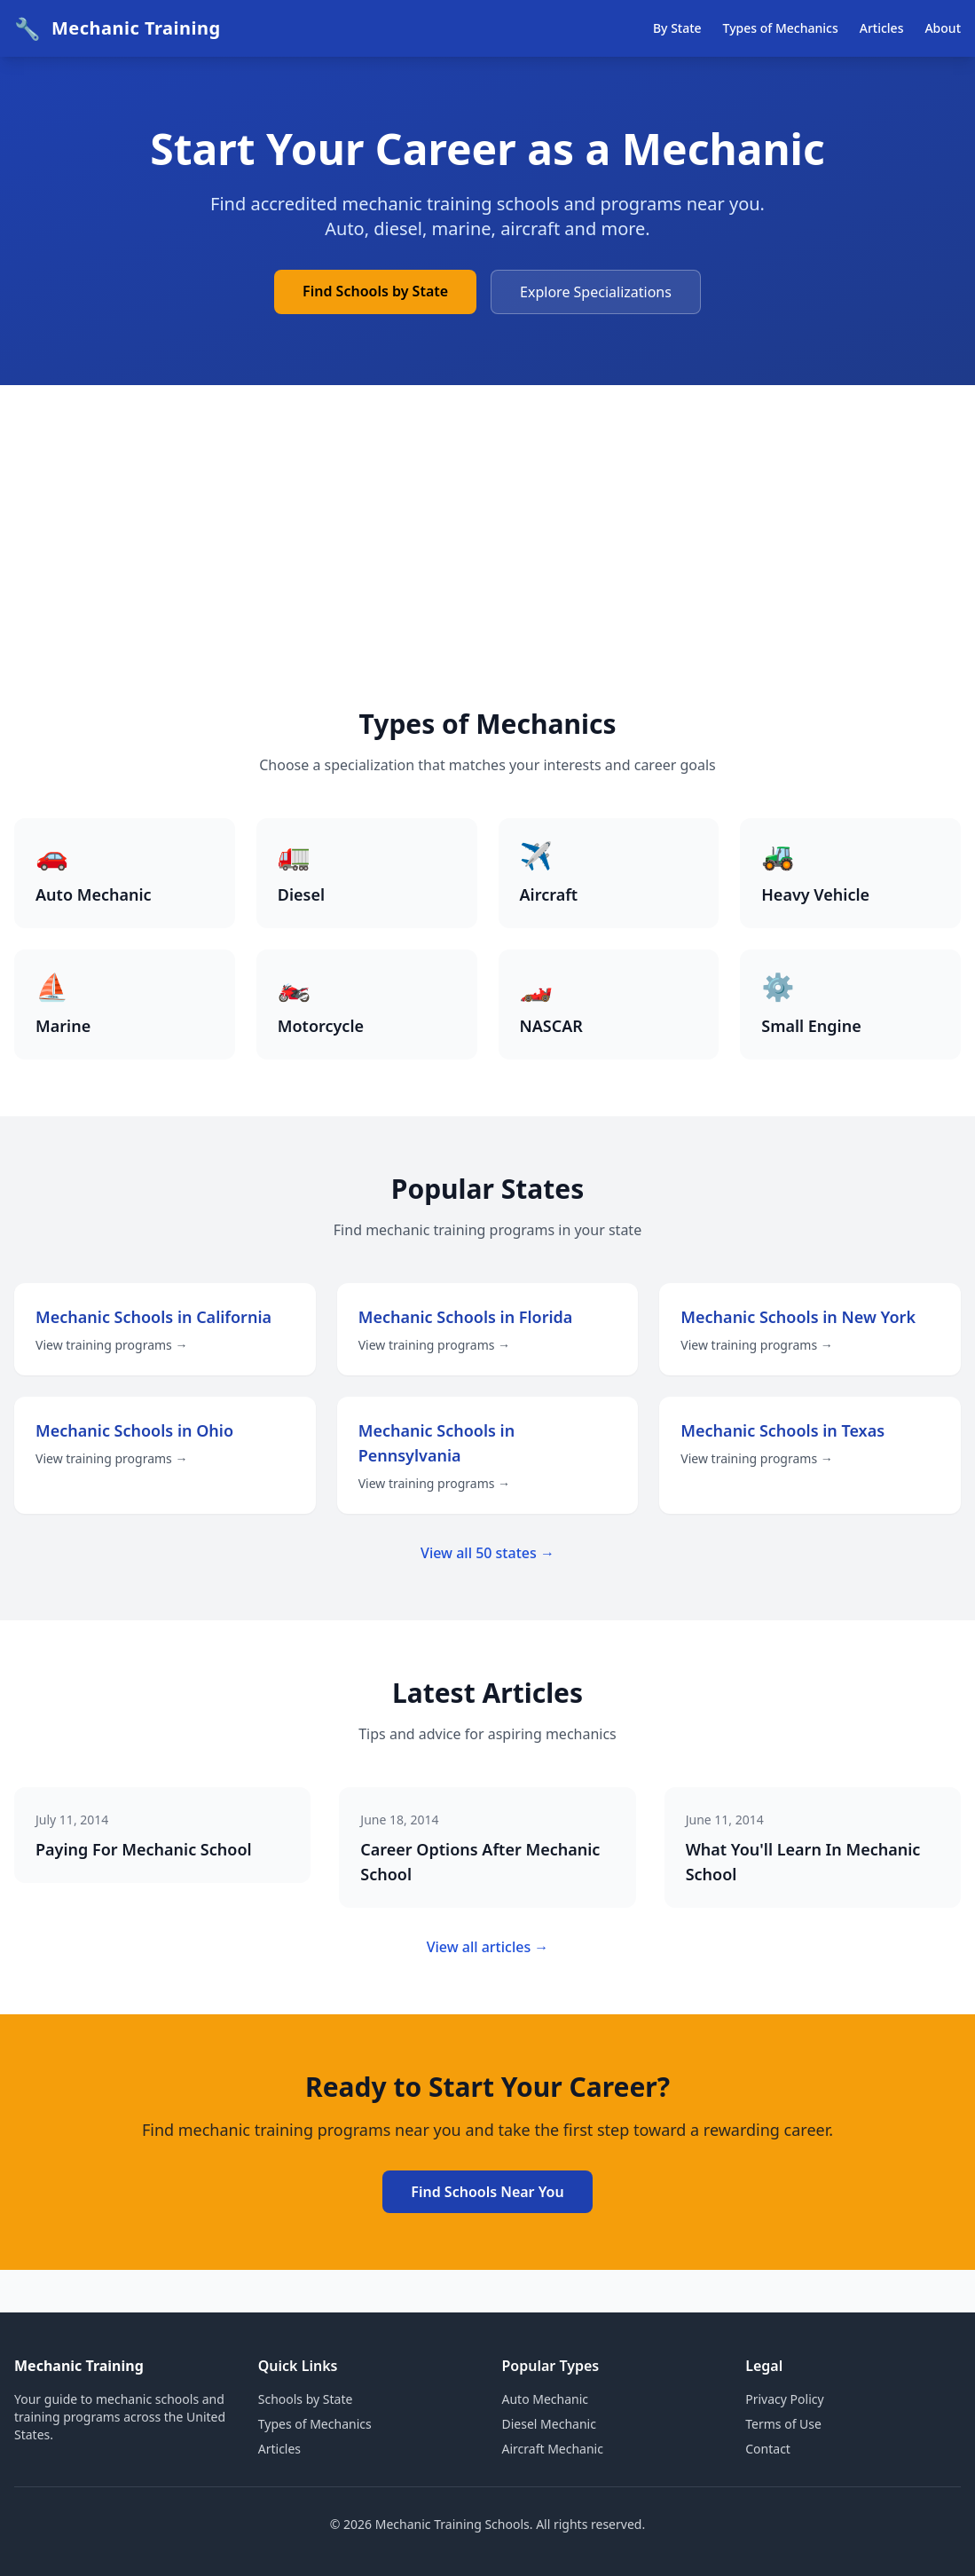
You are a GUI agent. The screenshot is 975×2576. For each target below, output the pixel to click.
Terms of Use (783, 2423)
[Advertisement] (487, 575)
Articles (882, 28)
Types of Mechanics (780, 28)
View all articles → (488, 1947)
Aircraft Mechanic (552, 2448)
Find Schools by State (375, 291)
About (942, 28)
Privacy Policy (784, 2399)
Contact (767, 2448)
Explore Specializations (596, 292)
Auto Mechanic (545, 2399)
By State (677, 28)
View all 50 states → (487, 1553)
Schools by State (305, 2399)
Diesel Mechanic (549, 2423)
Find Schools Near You (487, 2192)
